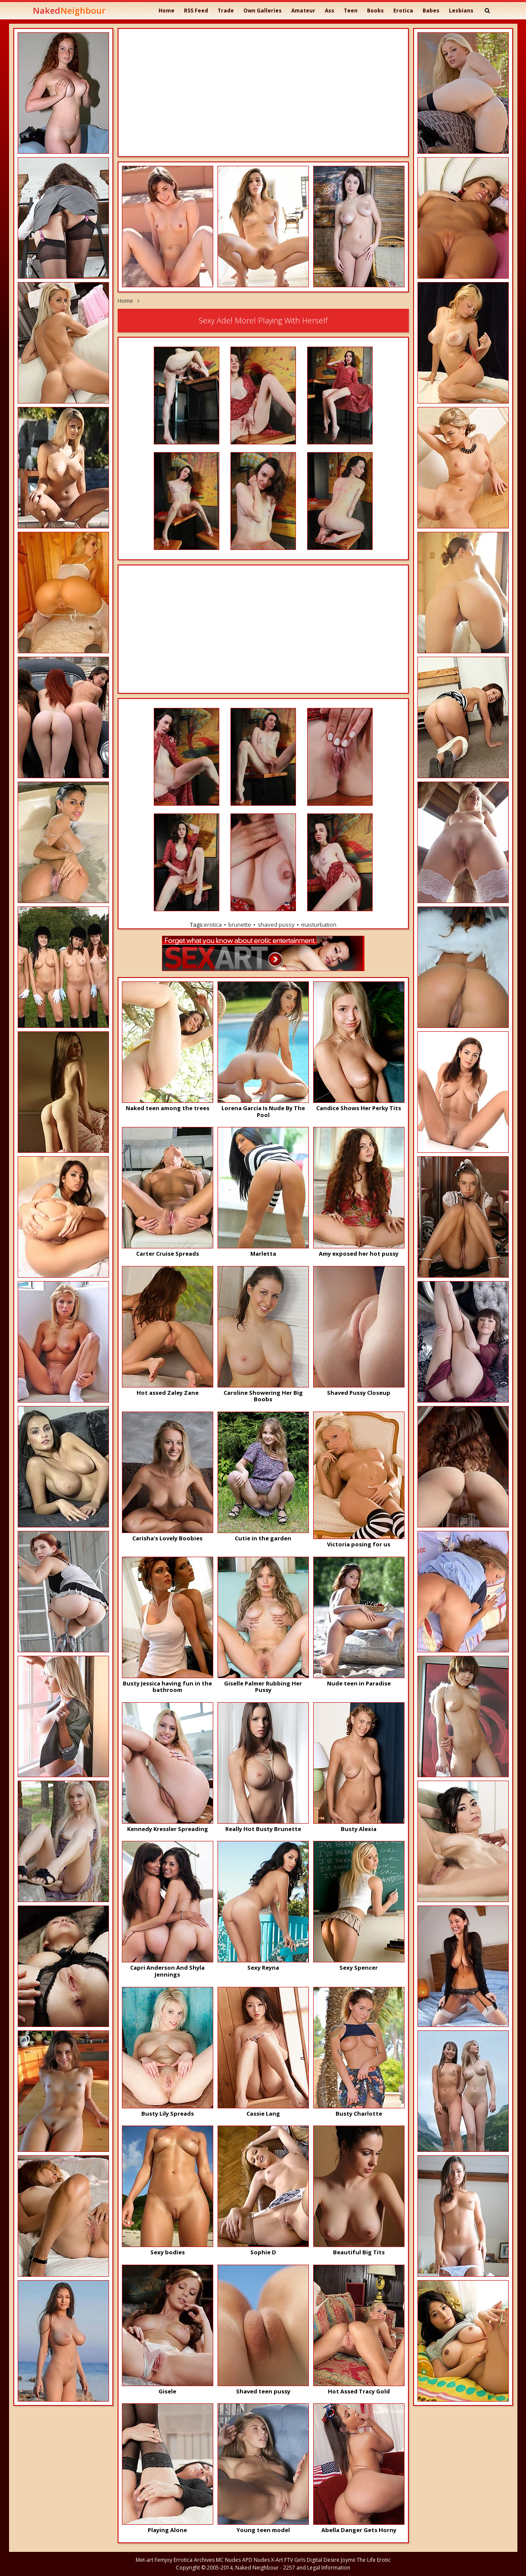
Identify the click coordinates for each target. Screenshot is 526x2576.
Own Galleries (262, 10)
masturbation (318, 924)
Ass (329, 10)
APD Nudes (256, 2560)
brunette (239, 924)
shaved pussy (276, 924)
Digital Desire (323, 2560)
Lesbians (461, 10)
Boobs (375, 10)
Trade (226, 10)
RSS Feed (196, 10)
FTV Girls (294, 2560)
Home (166, 10)
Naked (69, 10)
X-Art (277, 2560)
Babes (431, 10)
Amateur (303, 10)
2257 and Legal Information (316, 2567)
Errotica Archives (194, 2560)
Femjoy (163, 2560)
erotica (213, 924)
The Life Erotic (374, 2560)
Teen (351, 10)
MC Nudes (228, 2560)
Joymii (348, 2560)
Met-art (144, 2560)
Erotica (403, 10)
